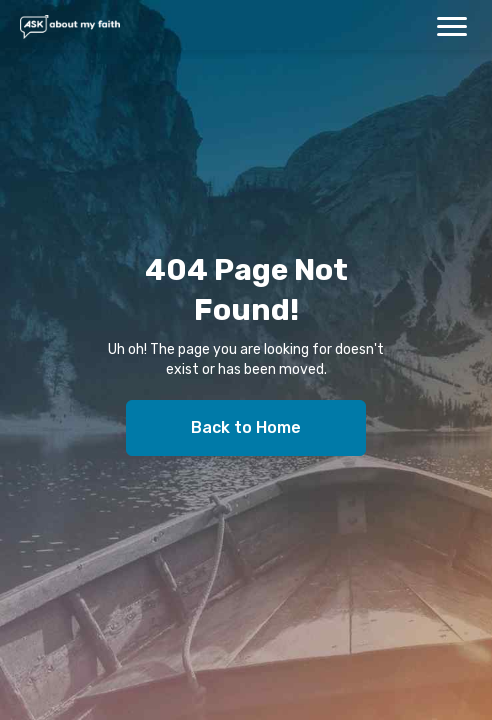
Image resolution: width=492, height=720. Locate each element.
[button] (452, 26)
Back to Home (246, 427)
